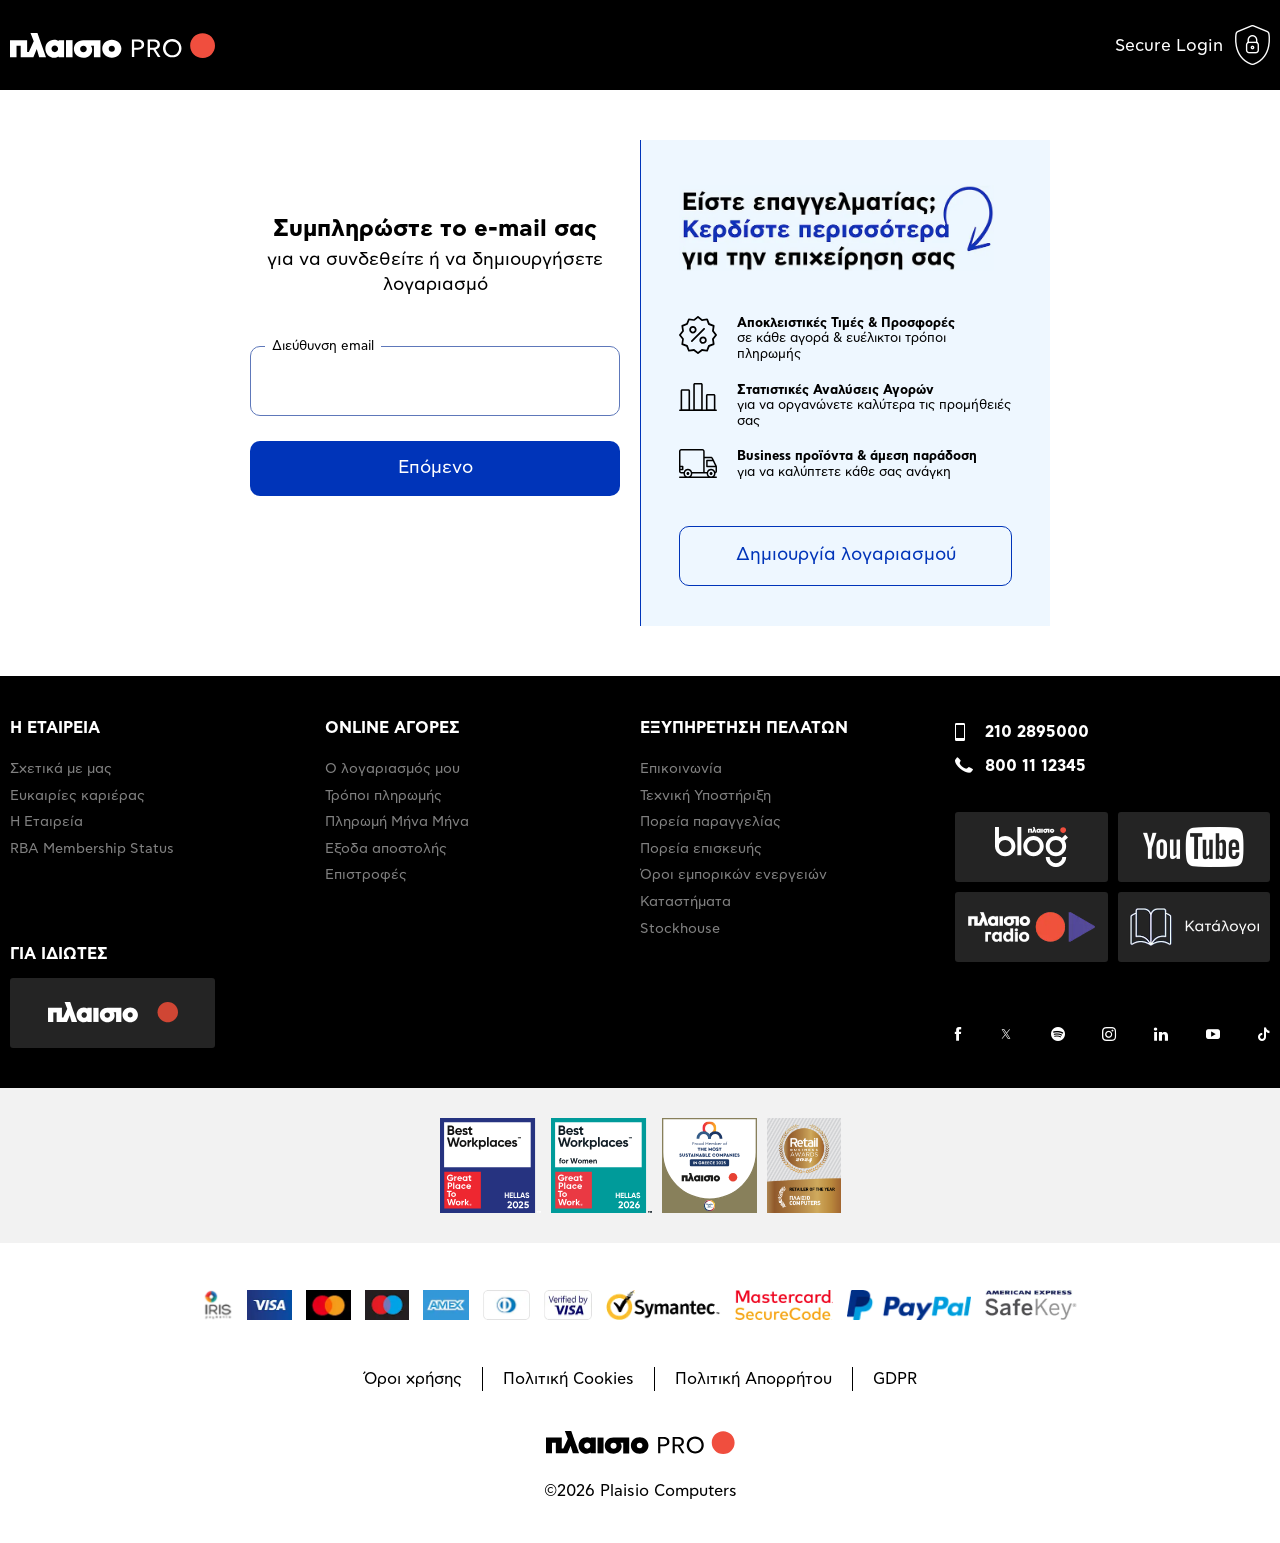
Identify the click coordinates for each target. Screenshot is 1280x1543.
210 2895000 (1037, 732)
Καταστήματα (685, 902)
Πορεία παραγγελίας (710, 822)
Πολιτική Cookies (568, 1379)
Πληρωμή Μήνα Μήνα (397, 822)
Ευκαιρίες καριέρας (77, 796)
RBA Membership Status (92, 849)
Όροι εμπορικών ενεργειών (733, 875)
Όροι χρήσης (413, 1379)
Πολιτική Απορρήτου (753, 1379)
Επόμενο (435, 468)
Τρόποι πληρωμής (383, 796)
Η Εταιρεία (46, 822)
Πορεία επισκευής (701, 849)
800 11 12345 (1035, 766)
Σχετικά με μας (61, 769)
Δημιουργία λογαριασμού (846, 555)
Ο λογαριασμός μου (392, 769)
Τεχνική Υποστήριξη (705, 796)
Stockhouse (680, 929)
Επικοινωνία (681, 769)
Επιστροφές (366, 875)
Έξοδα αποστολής (386, 849)
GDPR (895, 1379)
